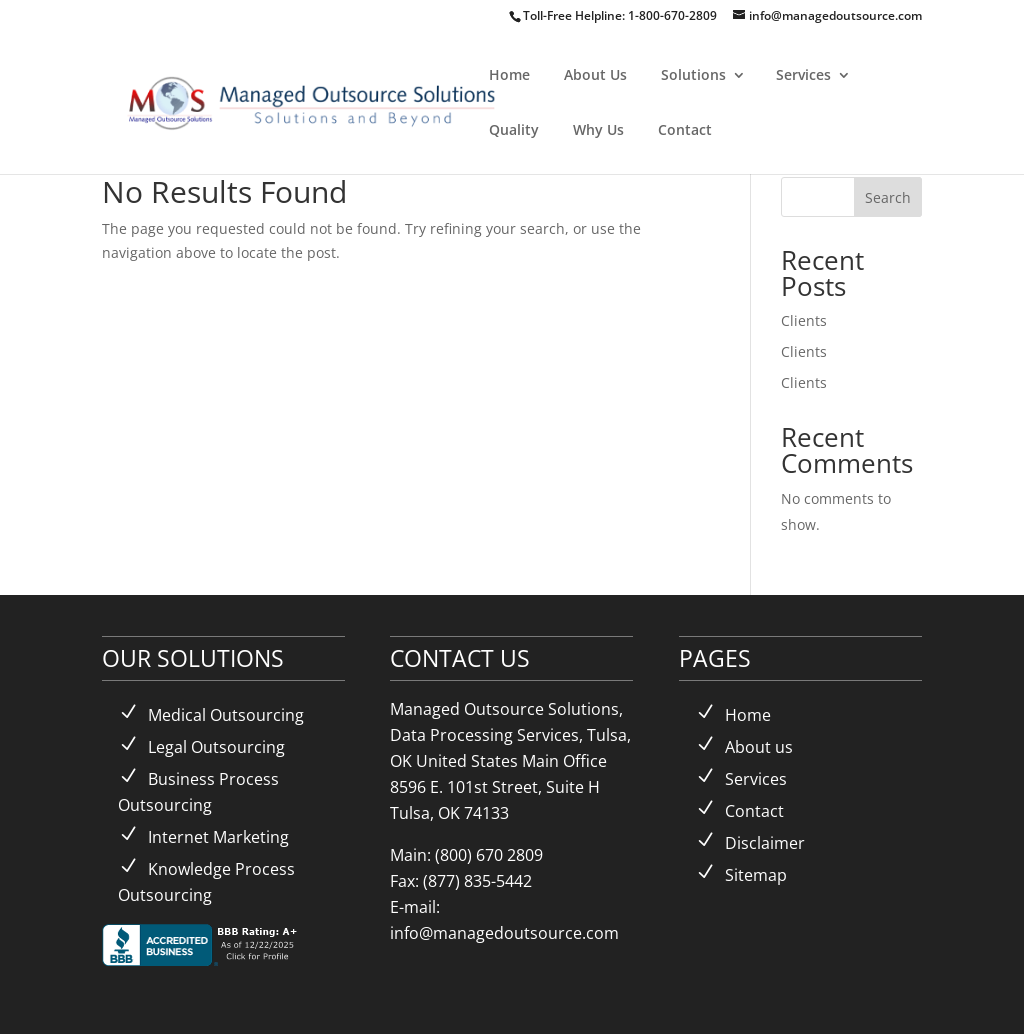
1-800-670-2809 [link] (674, 15)
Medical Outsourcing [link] (226, 715)
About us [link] (759, 747)
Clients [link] (804, 320)
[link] (338, 100)
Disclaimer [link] (765, 843)
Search (888, 197)
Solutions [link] (693, 74)
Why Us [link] (598, 129)
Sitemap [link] (756, 875)
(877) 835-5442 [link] (477, 881)
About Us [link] (595, 74)
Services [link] (803, 74)
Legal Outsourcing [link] (216, 747)
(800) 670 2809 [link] (489, 855)
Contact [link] (685, 129)
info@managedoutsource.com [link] (504, 933)
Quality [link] (514, 129)
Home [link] (509, 74)
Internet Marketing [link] (218, 837)
